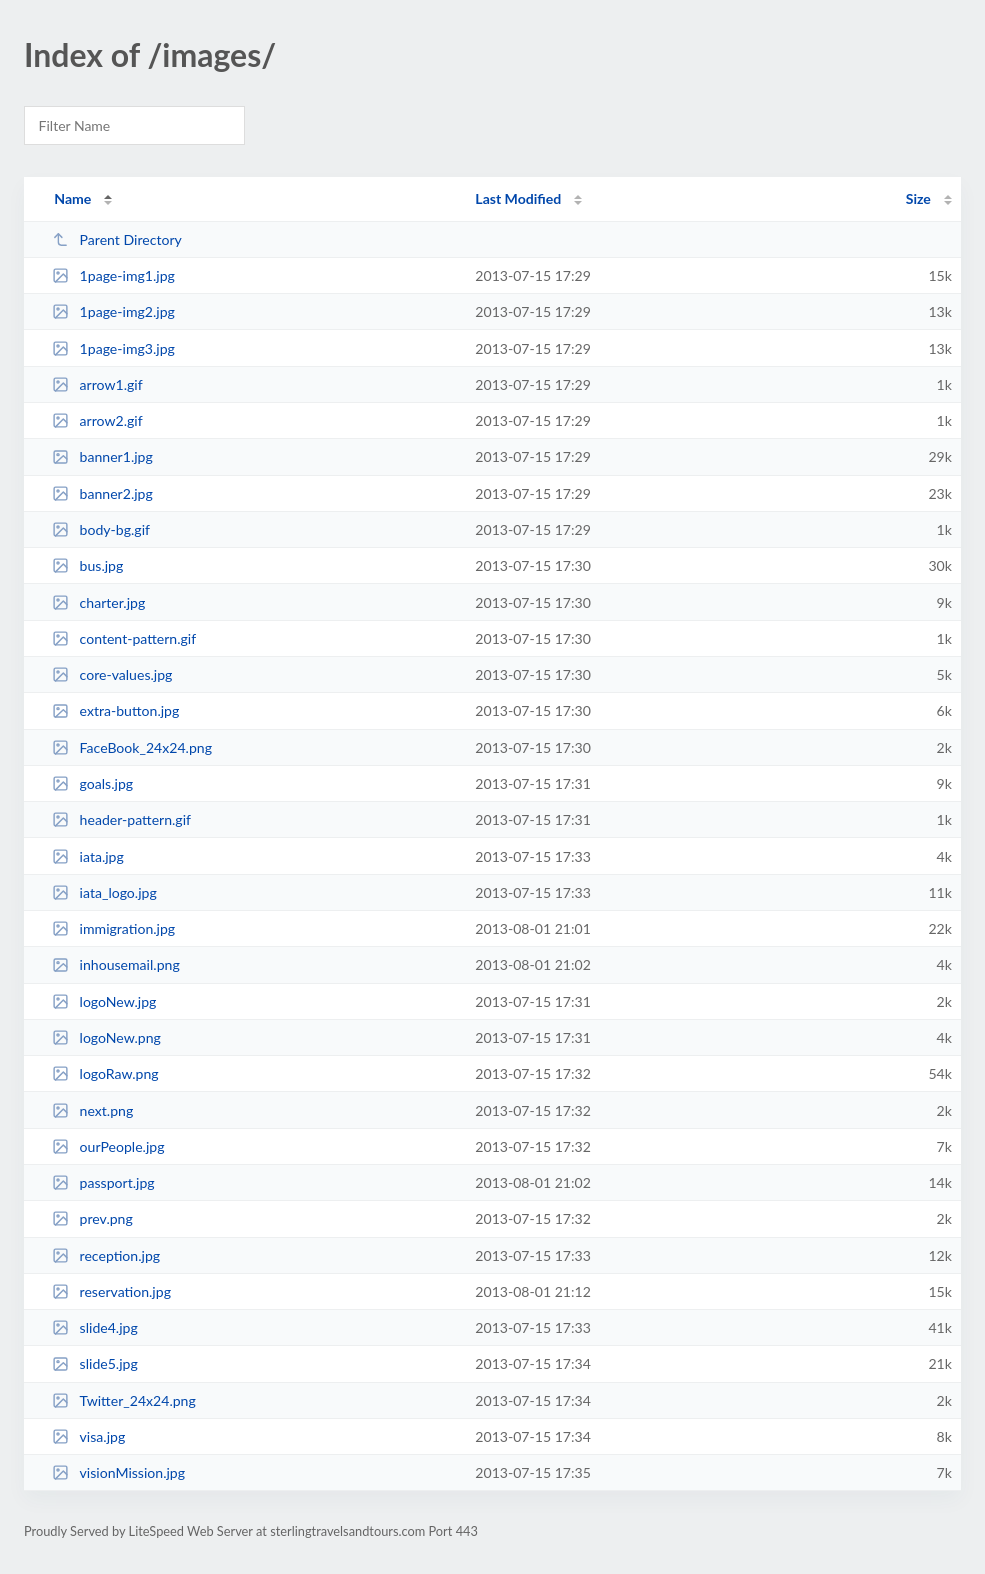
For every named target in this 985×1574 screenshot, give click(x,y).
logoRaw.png (105, 1073)
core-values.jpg (112, 674)
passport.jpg (103, 1182)
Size (918, 198)
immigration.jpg (113, 928)
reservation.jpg (111, 1291)
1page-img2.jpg (113, 311)
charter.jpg (98, 602)
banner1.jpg (102, 456)
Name (72, 198)
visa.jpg (88, 1436)
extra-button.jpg (115, 710)
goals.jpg (92, 783)
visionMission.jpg (118, 1472)
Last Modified (518, 198)
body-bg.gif (101, 529)
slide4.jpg (95, 1327)
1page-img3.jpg (113, 348)
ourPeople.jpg (108, 1146)
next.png (92, 1110)
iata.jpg (88, 856)
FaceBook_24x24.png (132, 747)
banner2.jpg (102, 493)
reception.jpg (106, 1255)
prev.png (92, 1218)
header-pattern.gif (121, 819)
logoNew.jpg (104, 1001)
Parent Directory (117, 239)
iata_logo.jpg (104, 892)
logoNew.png (106, 1037)
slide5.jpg (95, 1363)
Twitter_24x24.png (124, 1400)
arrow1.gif (97, 384)
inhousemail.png (116, 964)
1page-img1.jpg (113, 275)
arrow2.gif (97, 420)
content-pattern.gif (124, 638)
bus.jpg (87, 565)
